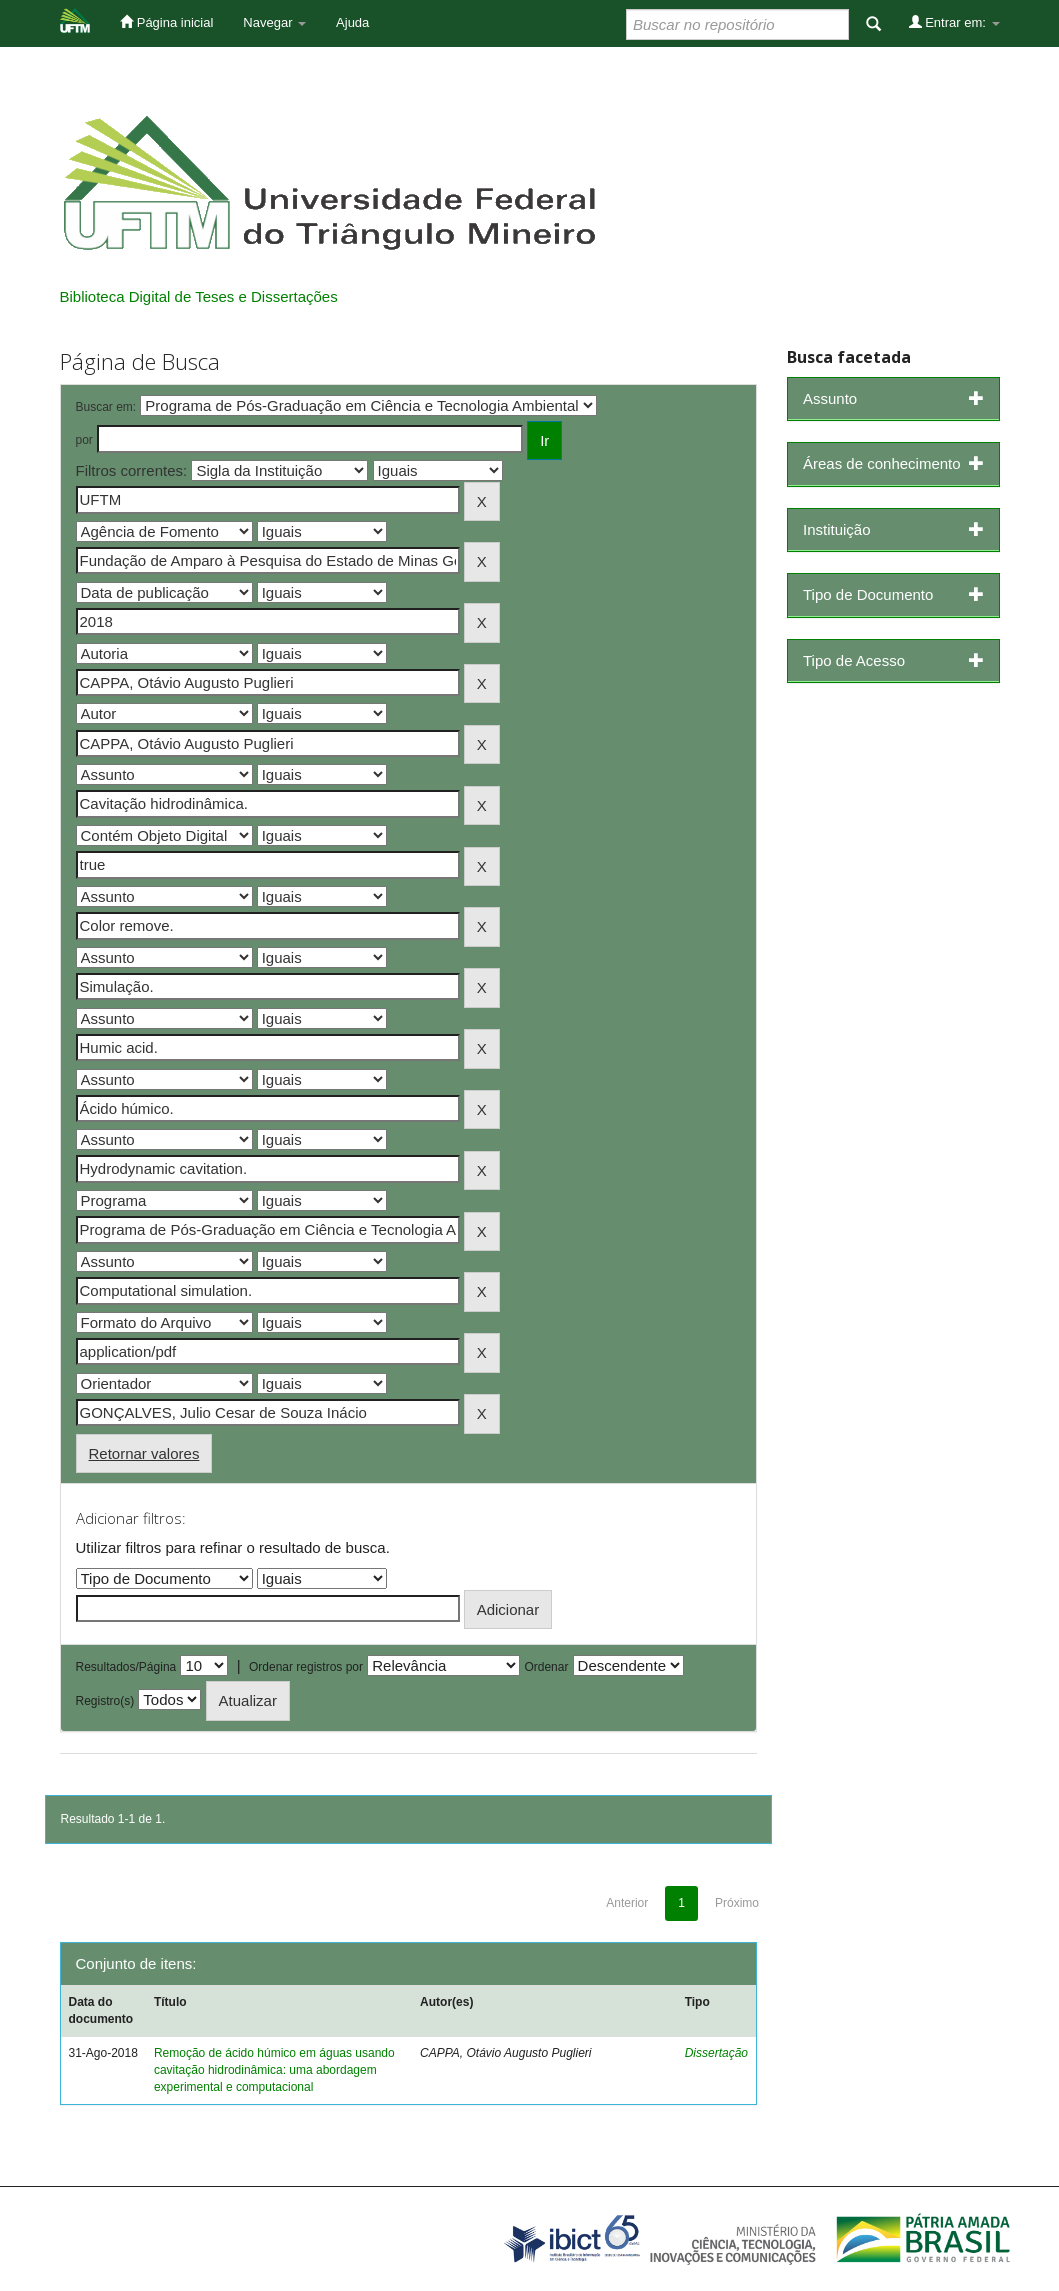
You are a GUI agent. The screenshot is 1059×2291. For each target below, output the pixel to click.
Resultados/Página (126, 1667)
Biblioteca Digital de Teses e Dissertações (199, 296)
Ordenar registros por (306, 1667)
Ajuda (352, 22)
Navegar (274, 22)
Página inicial (166, 22)
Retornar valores (144, 1453)
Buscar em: (106, 407)
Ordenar (546, 1667)
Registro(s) (105, 1701)
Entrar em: (954, 22)
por (84, 440)
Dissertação (716, 2053)
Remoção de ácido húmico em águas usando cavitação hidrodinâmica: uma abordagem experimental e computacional (274, 2070)
